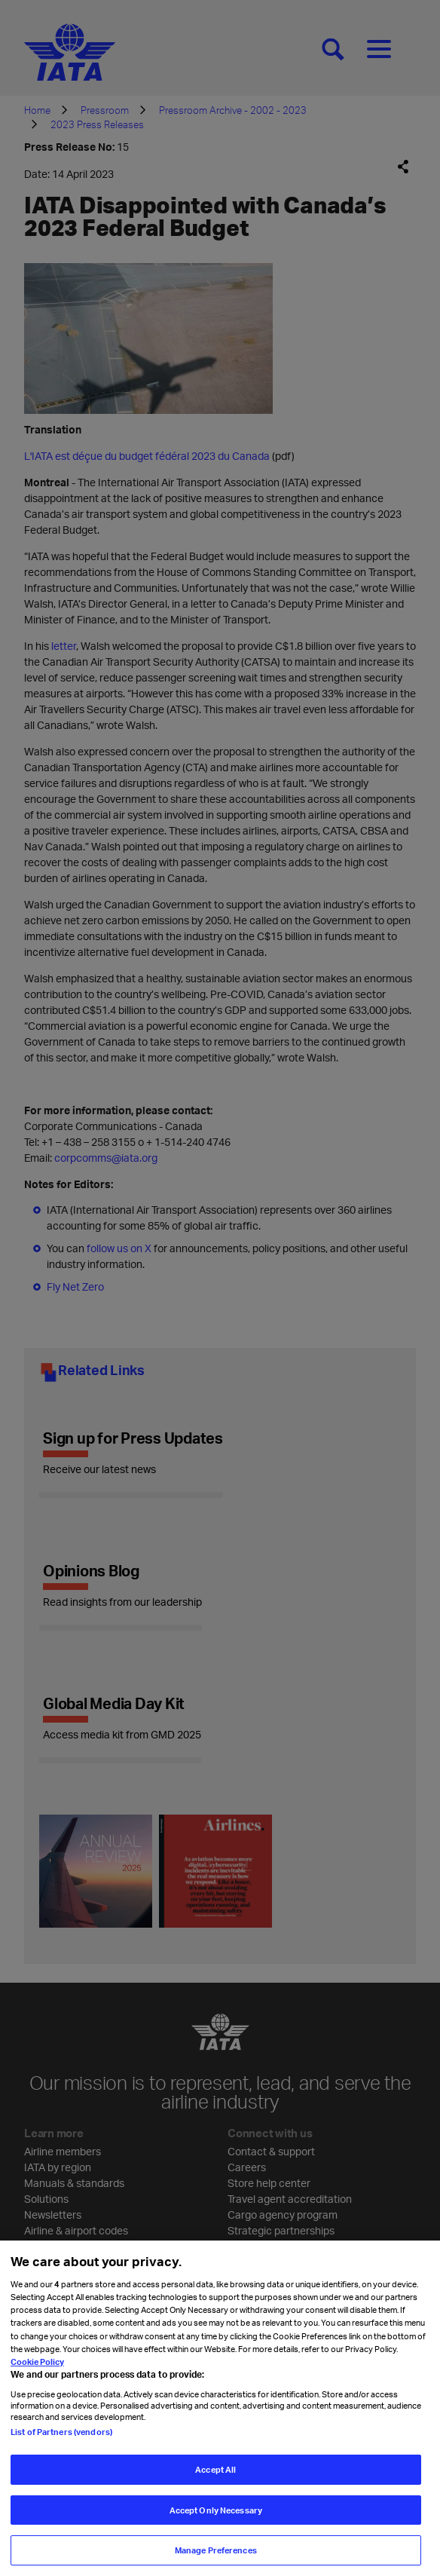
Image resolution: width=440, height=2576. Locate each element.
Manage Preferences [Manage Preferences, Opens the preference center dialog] (216, 2555)
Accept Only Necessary (216, 2514)
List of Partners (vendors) (61, 2436)
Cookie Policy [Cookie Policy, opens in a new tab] (37, 2366)
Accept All (215, 2474)
